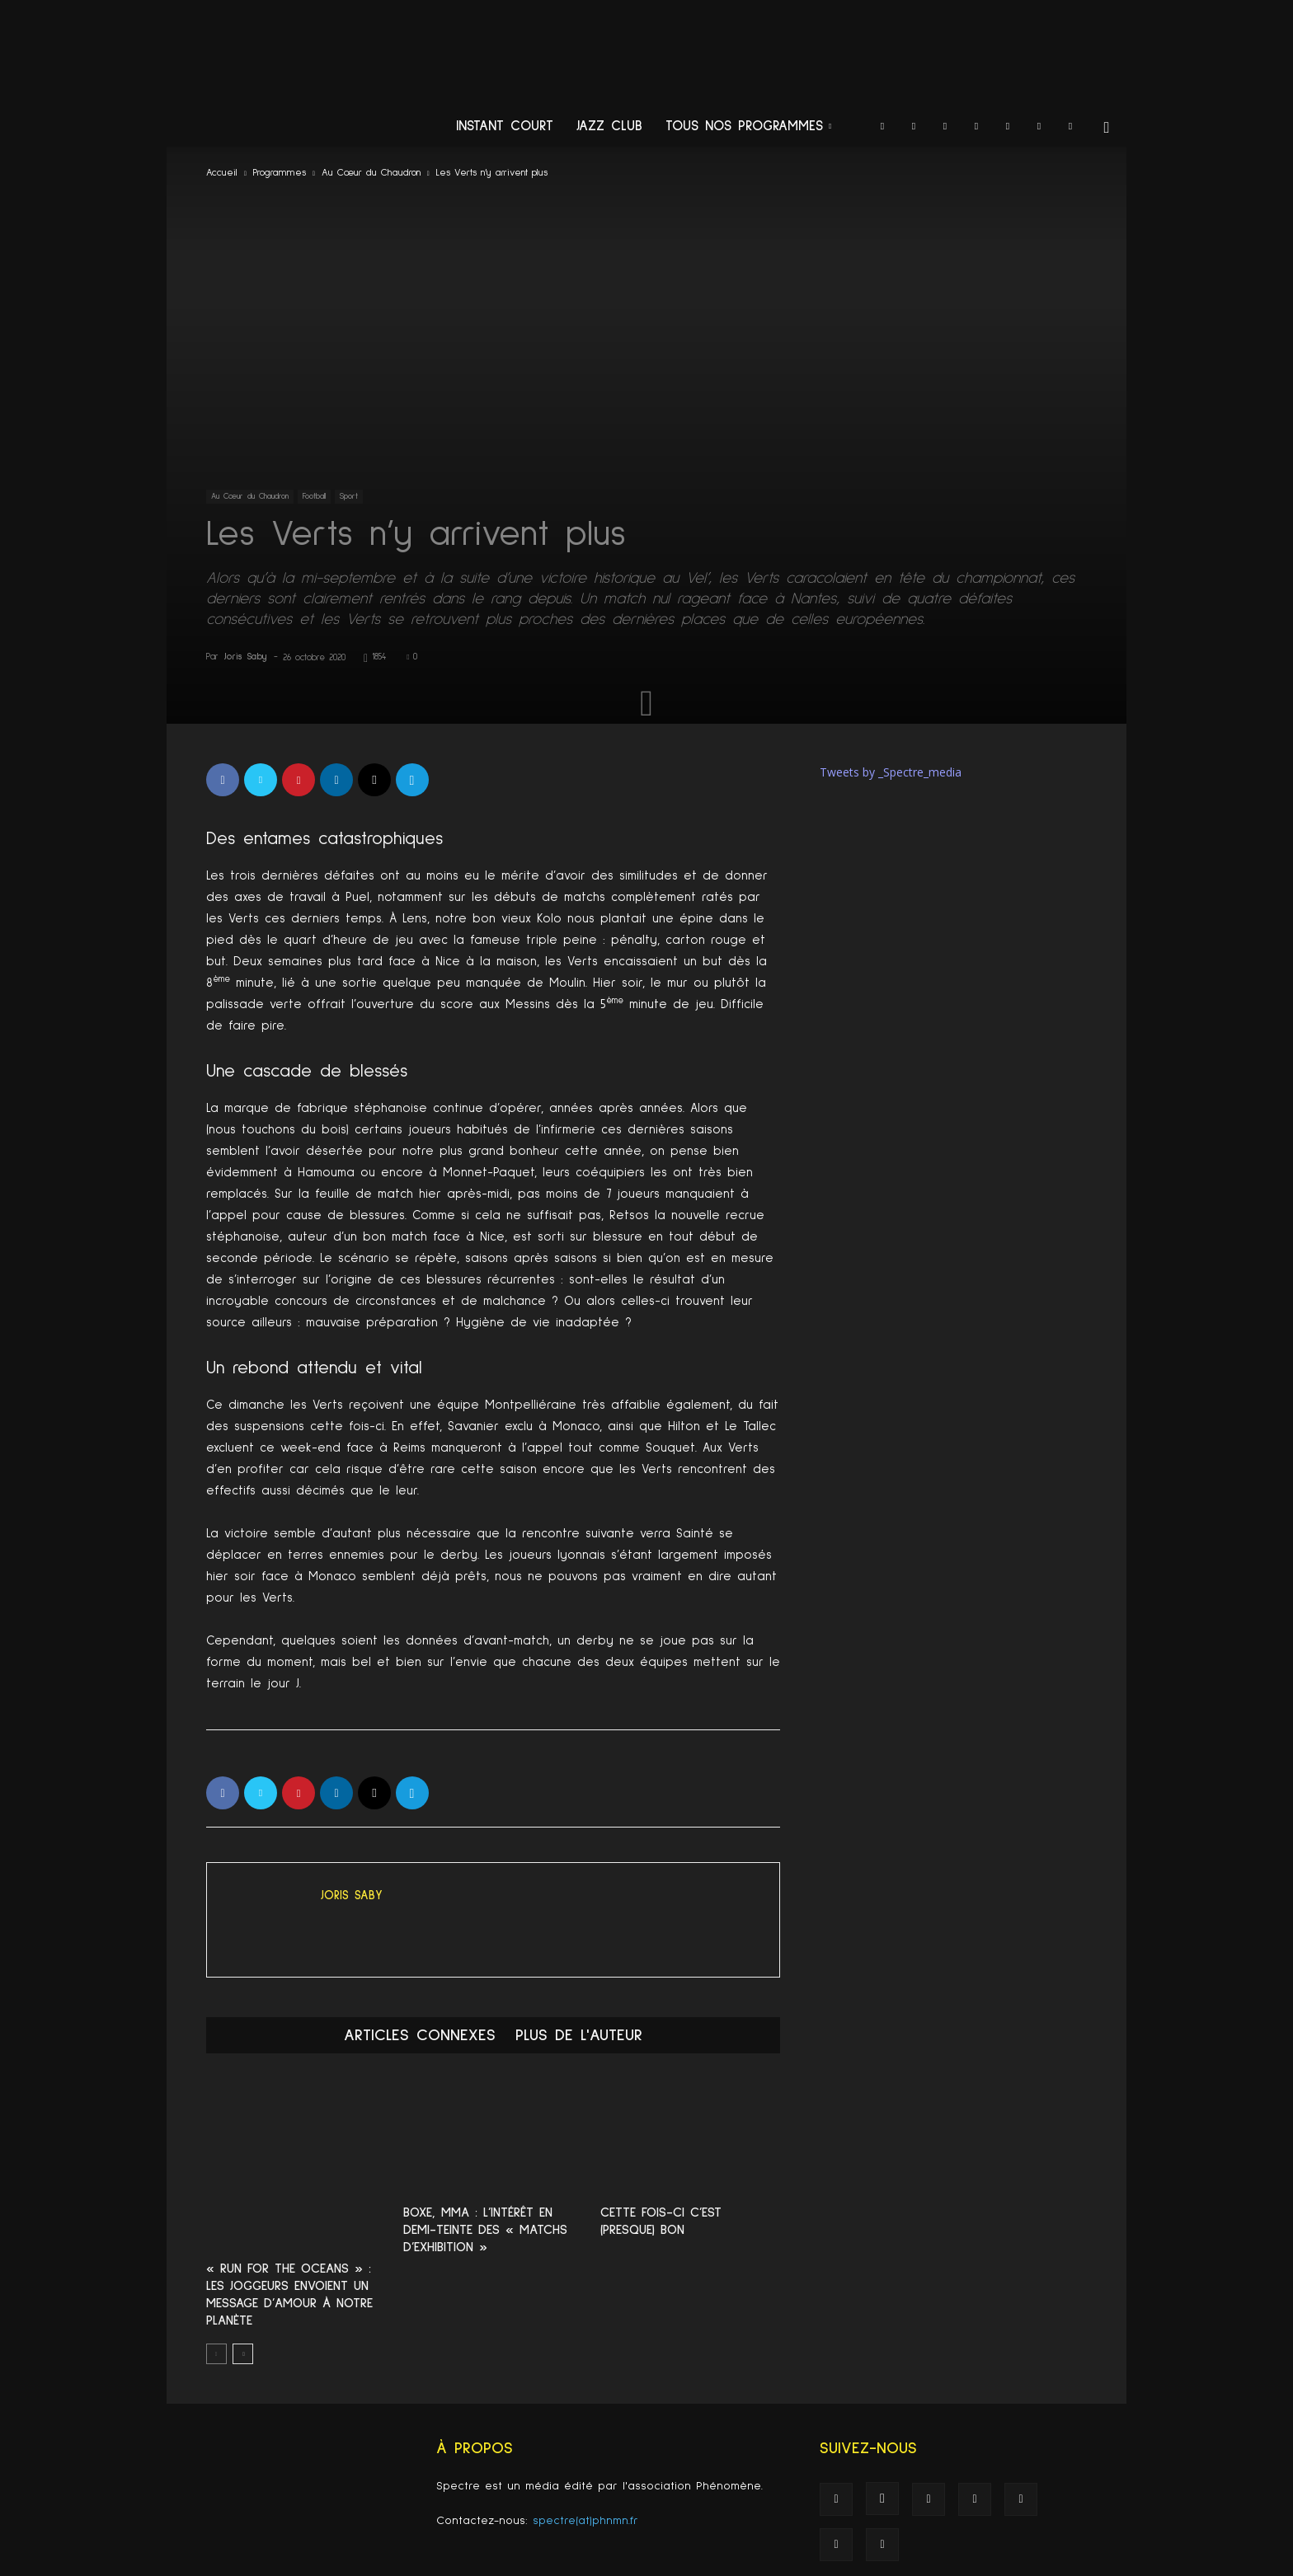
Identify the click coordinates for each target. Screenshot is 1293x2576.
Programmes (279, 173)
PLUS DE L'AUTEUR (578, 2035)
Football (314, 496)
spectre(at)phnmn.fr (585, 2464)
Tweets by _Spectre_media (891, 772)
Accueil (221, 173)
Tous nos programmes (748, 127)
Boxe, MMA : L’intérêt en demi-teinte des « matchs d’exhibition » (485, 2230)
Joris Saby (245, 656)
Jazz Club (609, 127)
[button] (1106, 128)
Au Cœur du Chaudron (371, 173)
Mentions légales (960, 2562)
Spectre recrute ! (1049, 2562)
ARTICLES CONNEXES (420, 2035)
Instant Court (504, 127)
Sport (349, 496)
